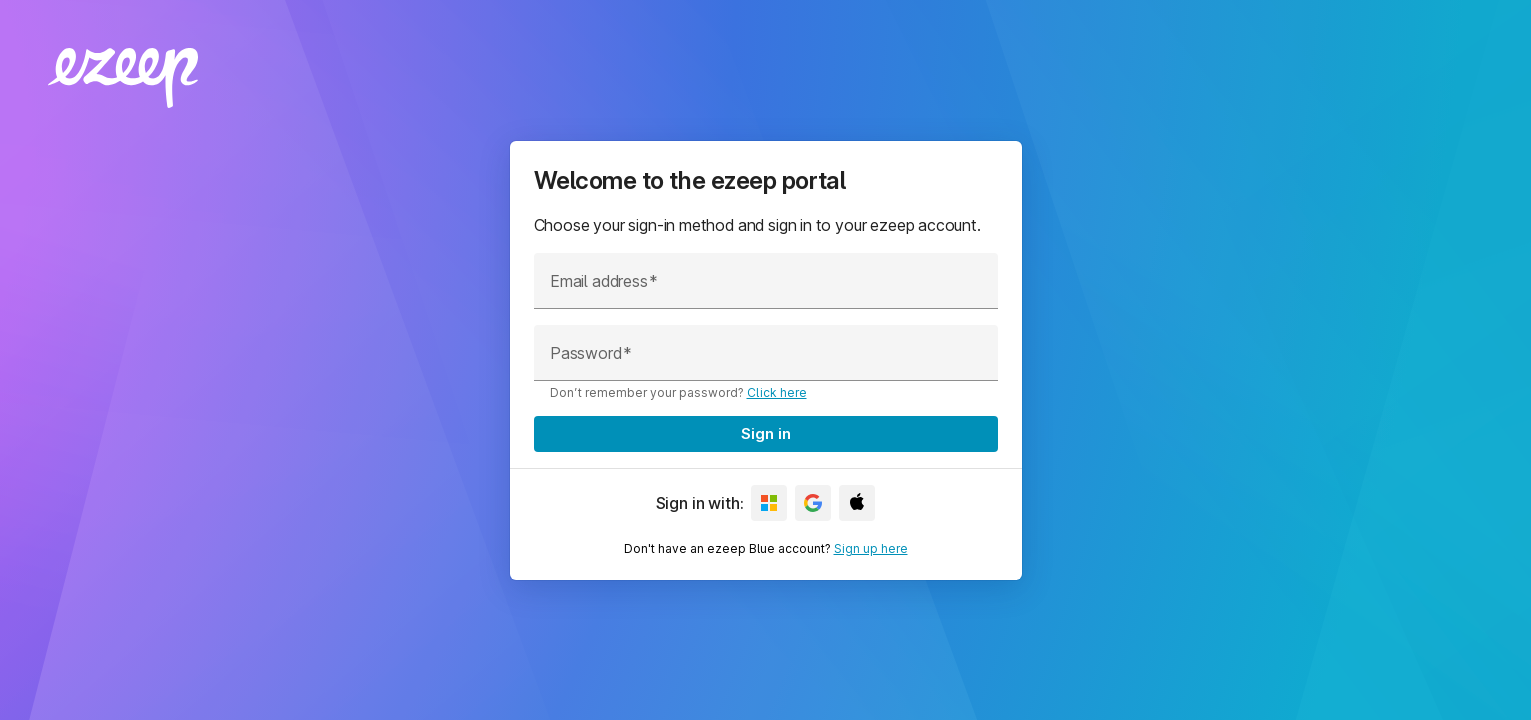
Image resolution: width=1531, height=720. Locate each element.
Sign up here (871, 548)
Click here (777, 392)
